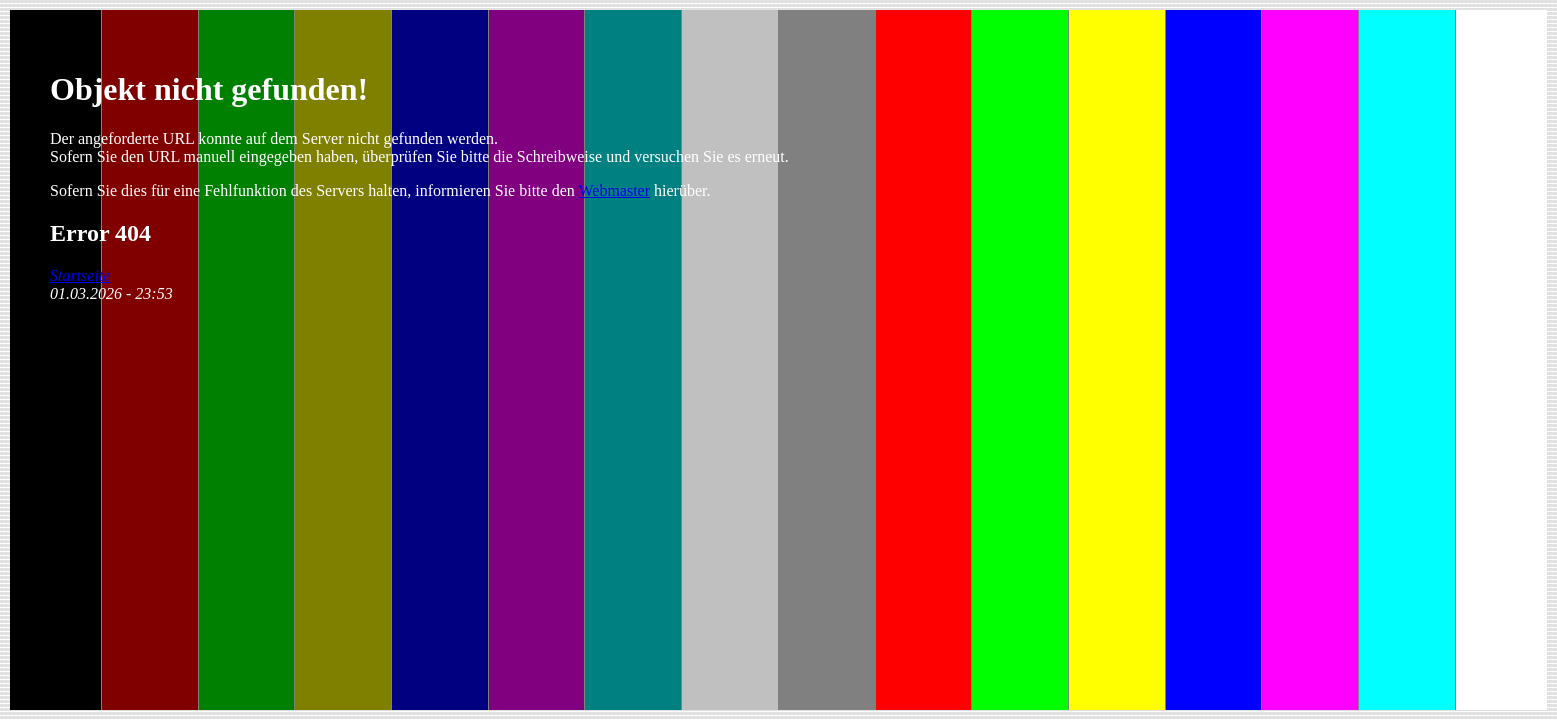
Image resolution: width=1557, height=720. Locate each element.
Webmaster (614, 190)
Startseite (80, 275)
